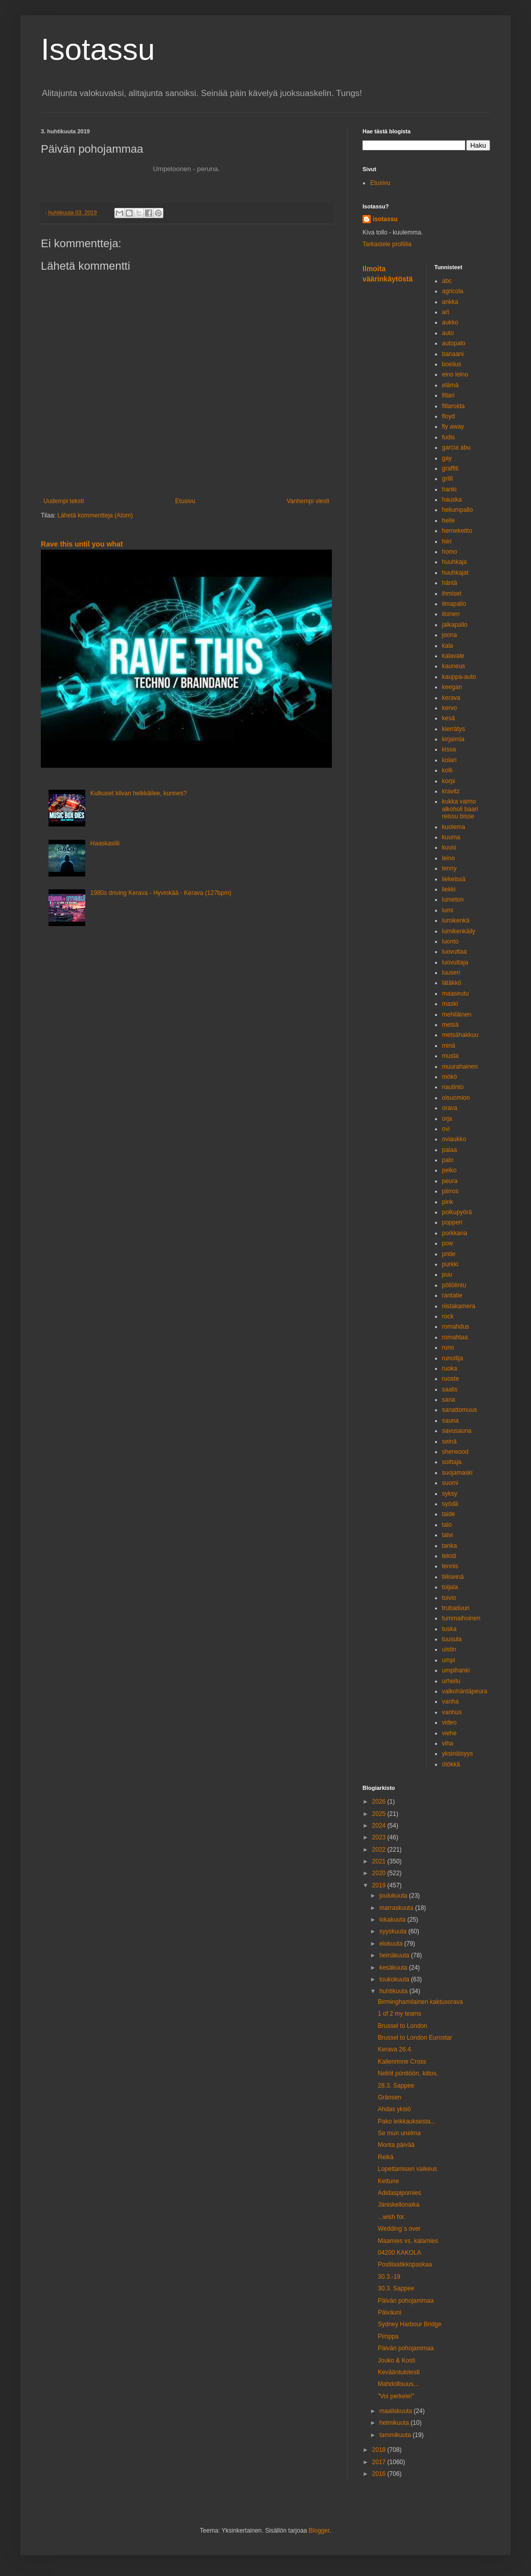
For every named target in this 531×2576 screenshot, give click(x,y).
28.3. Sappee (396, 2085)
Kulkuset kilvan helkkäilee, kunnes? (138, 793)
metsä (450, 1024)
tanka (449, 1545)
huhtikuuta (394, 1991)
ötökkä (451, 1764)
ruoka (449, 1368)
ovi (446, 1128)
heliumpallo (457, 509)
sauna (450, 1420)
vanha (450, 1701)
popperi (452, 1222)
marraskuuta (397, 1907)
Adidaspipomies (399, 2192)
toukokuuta (395, 1979)
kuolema (453, 827)
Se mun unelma (399, 2133)
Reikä (386, 2157)
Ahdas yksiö (394, 2109)
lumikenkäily (458, 931)
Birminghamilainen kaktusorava (420, 2001)
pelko (449, 1170)
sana (448, 1399)
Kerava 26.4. (395, 2049)
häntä (449, 582)
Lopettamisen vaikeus (407, 2168)
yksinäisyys (457, 1753)
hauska (452, 499)
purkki (450, 1264)
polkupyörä (457, 1212)
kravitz (451, 791)
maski (450, 1003)
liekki (449, 889)
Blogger (319, 2530)
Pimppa (388, 2336)
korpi (448, 781)
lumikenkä (456, 920)
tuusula (452, 1639)
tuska (449, 1629)
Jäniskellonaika (398, 2204)
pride (449, 1254)
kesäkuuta (394, 1967)
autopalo (454, 343)
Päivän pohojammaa (405, 2300)
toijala (450, 1587)
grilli (447, 478)
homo (449, 551)
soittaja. (452, 1462)
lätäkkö (452, 982)
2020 (380, 1873)
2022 (380, 1849)
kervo (449, 708)
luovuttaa (454, 951)
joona (449, 635)
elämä (450, 385)
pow (447, 1243)
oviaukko (454, 1139)
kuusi (449, 847)
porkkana (454, 1233)
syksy (449, 1493)
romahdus (455, 1326)
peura (450, 1181)
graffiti (450, 468)
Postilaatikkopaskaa (405, 2264)
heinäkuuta (395, 1955)
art (445, 312)
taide (448, 1514)
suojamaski (457, 1472)
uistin (449, 1649)
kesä (448, 718)
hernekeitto (457, 530)
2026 (380, 1801)
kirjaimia (453, 739)
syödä (450, 1503)
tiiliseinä (453, 1576)
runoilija (452, 1358)
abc (447, 281)
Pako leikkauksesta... (407, 2121)
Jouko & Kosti (396, 2360)
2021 (380, 1861)
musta (450, 1055)
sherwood (455, 1451)
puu (447, 1274)
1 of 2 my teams (399, 2013)
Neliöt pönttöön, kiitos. (408, 2073)
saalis (450, 1389)
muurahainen (460, 1066)
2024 (380, 1825)
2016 (380, 2473)
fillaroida (453, 406)
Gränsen (389, 2097)
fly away (453, 426)
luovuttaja (455, 962)
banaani (453, 354)
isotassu (385, 219)
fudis (448, 437)
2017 (380, 2462)
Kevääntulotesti (399, 2372)
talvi (447, 1535)
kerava (451, 697)
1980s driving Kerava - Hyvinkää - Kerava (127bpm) (160, 892)
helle (448, 520)
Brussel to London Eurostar (415, 2037)
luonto (450, 941)
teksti (449, 1555)
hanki (449, 489)
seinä (449, 1441)
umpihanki (456, 1670)
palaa (449, 1149)
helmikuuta (395, 2422)
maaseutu (455, 993)
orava (449, 1108)
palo (448, 1160)
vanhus (452, 1712)
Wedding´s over (399, 2228)
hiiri (447, 541)
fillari (448, 395)
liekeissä (454, 879)
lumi (447, 910)
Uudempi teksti (63, 501)
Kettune (388, 2181)
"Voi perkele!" (396, 2396)
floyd (448, 416)
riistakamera (458, 1306)
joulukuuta (394, 1895)
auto (448, 333)
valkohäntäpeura (465, 1691)
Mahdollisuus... (398, 2384)
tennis (450, 1566)
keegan (452, 687)
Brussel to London (402, 2025)
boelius (452, 364)
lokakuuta (393, 1919)
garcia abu (456, 447)
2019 (380, 1885)
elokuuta (391, 1943)
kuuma (451, 837)
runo (448, 1347)
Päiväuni (389, 2312)
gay (447, 458)
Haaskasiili (104, 843)
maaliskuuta (396, 2411)
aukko (450, 322)
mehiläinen (457, 1014)
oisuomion (456, 1097)
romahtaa (455, 1337)
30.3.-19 (389, 2276)
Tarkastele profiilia (387, 244)
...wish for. (391, 2216)
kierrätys (453, 728)
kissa (449, 749)
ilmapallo (454, 603)
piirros (450, 1191)
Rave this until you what (82, 544)
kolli (447, 770)
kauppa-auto (459, 676)
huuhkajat (455, 572)
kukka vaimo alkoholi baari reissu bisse (460, 809)
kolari (449, 760)
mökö (449, 1076)
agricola (453, 291)
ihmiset (452, 593)
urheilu (451, 1681)
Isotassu (98, 49)
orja (447, 1118)
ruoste (450, 1378)
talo (447, 1524)
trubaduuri (456, 1608)
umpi (448, 1660)
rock (448, 1316)
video (449, 1722)
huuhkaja (454, 561)
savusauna (457, 1430)
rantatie (452, 1295)
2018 (380, 2449)
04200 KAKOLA (399, 2252)
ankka (450, 301)
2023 (380, 1837)
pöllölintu (454, 1285)
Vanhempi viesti (307, 501)
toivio (449, 1597)
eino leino (455, 374)
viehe (449, 1733)
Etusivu (185, 501)
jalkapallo (455, 624)
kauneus (453, 666)
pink (447, 1202)
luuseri (451, 972)
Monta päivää (396, 2144)
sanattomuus (459, 1409)
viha (447, 1743)
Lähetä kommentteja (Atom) (95, 515)
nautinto (453, 1087)
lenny (449, 868)
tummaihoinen (461, 1618)
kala (447, 645)
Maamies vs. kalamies (408, 2240)
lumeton (453, 899)
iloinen (451, 614)
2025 (380, 1813)
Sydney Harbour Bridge (410, 2324)
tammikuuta (396, 2435)
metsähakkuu (460, 1034)
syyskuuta (393, 1931)
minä (448, 1045)
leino (448, 858)
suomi (450, 1482)
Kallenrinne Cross (402, 2061)
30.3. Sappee (396, 2288)
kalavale (453, 655)
